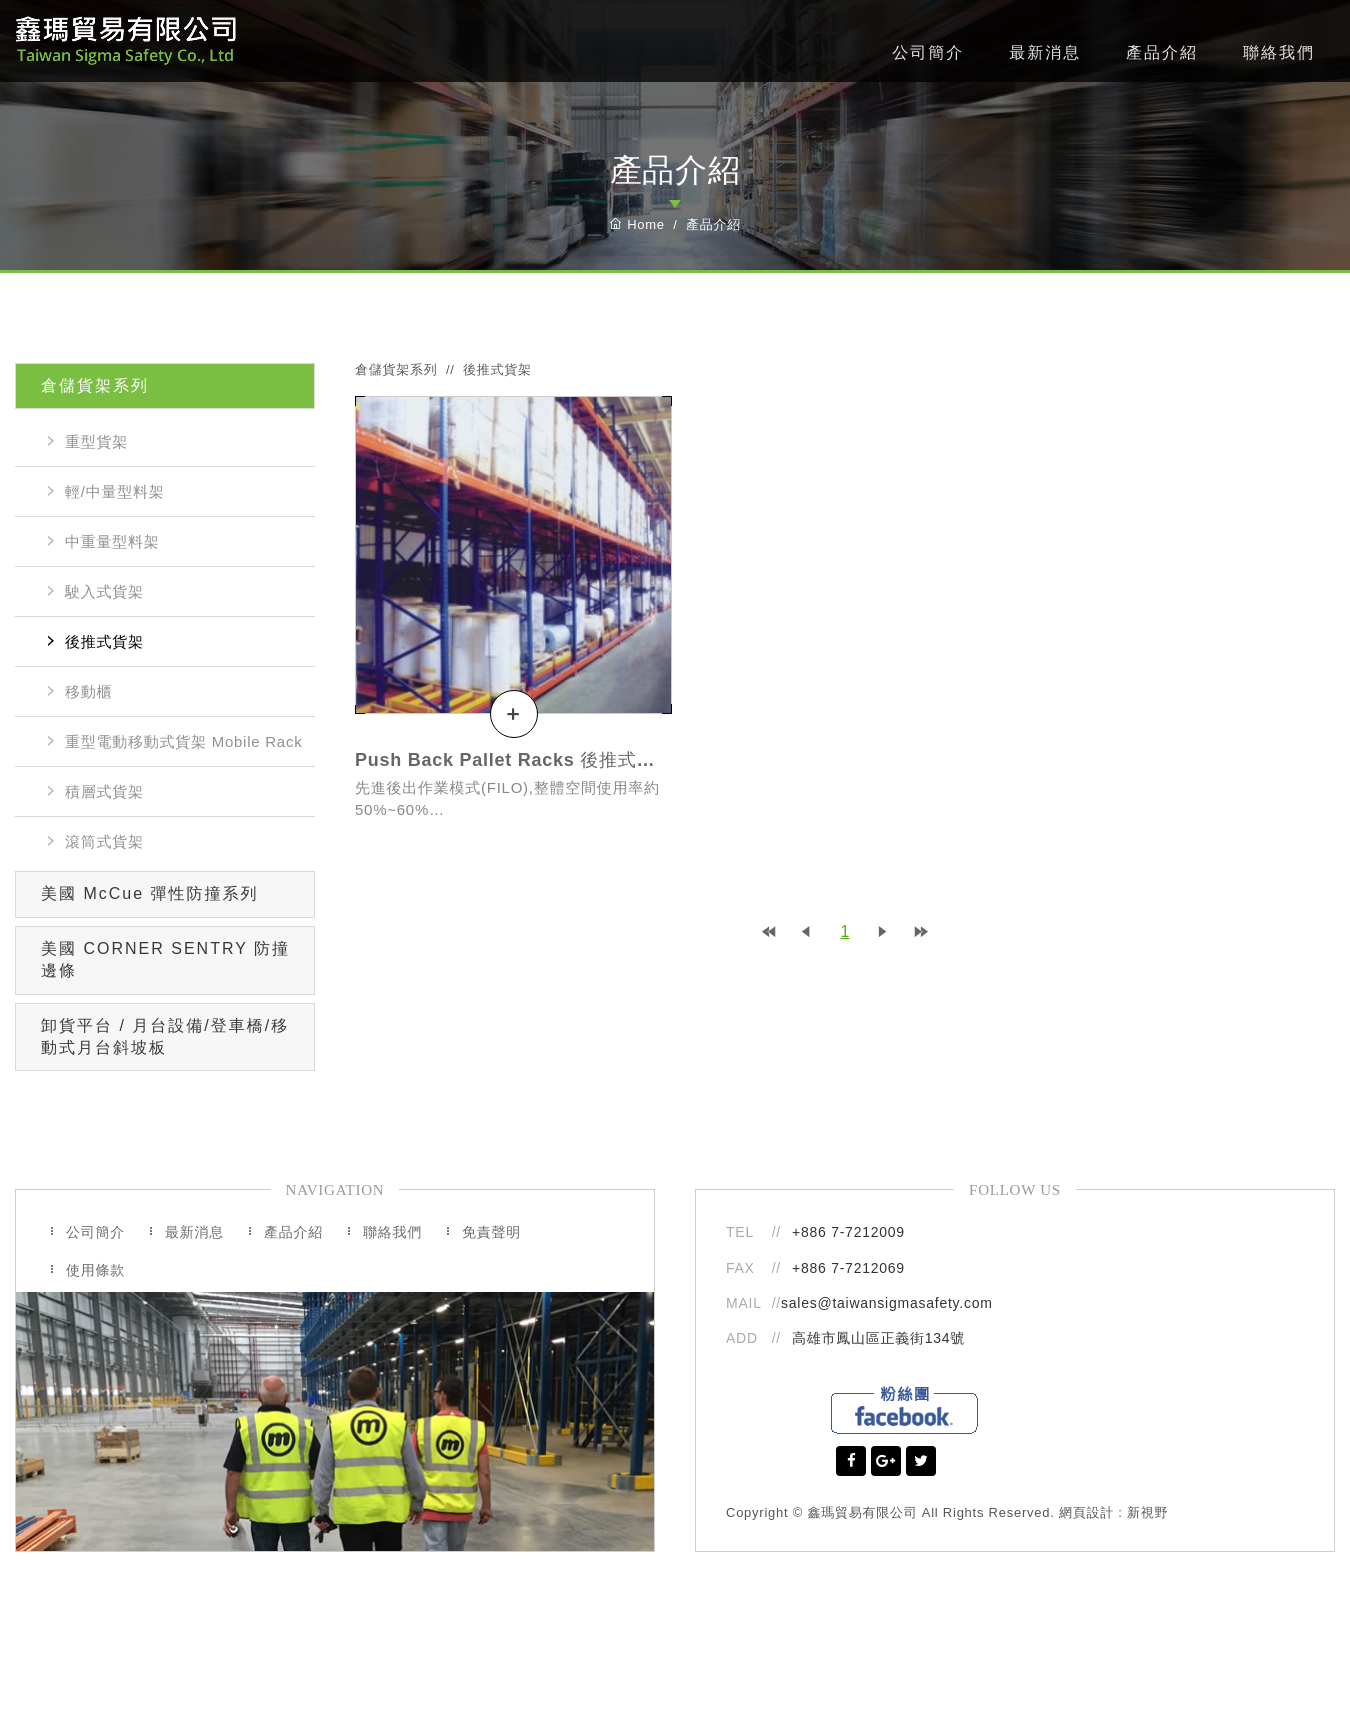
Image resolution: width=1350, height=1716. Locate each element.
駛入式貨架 (104, 591)
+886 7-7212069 (848, 1268)
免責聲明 (491, 1232)
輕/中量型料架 (114, 491)
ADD (742, 1338)
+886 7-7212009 (848, 1232)
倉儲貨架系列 (95, 385)
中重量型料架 (112, 541)
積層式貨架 (104, 791)
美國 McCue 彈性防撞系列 (150, 893)
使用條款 (95, 1270)
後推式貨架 (104, 641)
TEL (740, 1232)
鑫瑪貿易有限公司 (125, 41)
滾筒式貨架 (104, 841)
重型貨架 (96, 441)
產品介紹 (1162, 52)
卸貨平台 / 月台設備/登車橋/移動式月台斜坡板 (165, 1036)
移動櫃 (88, 691)
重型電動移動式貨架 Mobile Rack (183, 741)
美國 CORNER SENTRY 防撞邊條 (165, 959)
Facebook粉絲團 (904, 1410)
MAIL (746, 1303)
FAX (740, 1268)
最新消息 (1045, 52)
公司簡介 (928, 52)
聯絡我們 (1279, 52)
